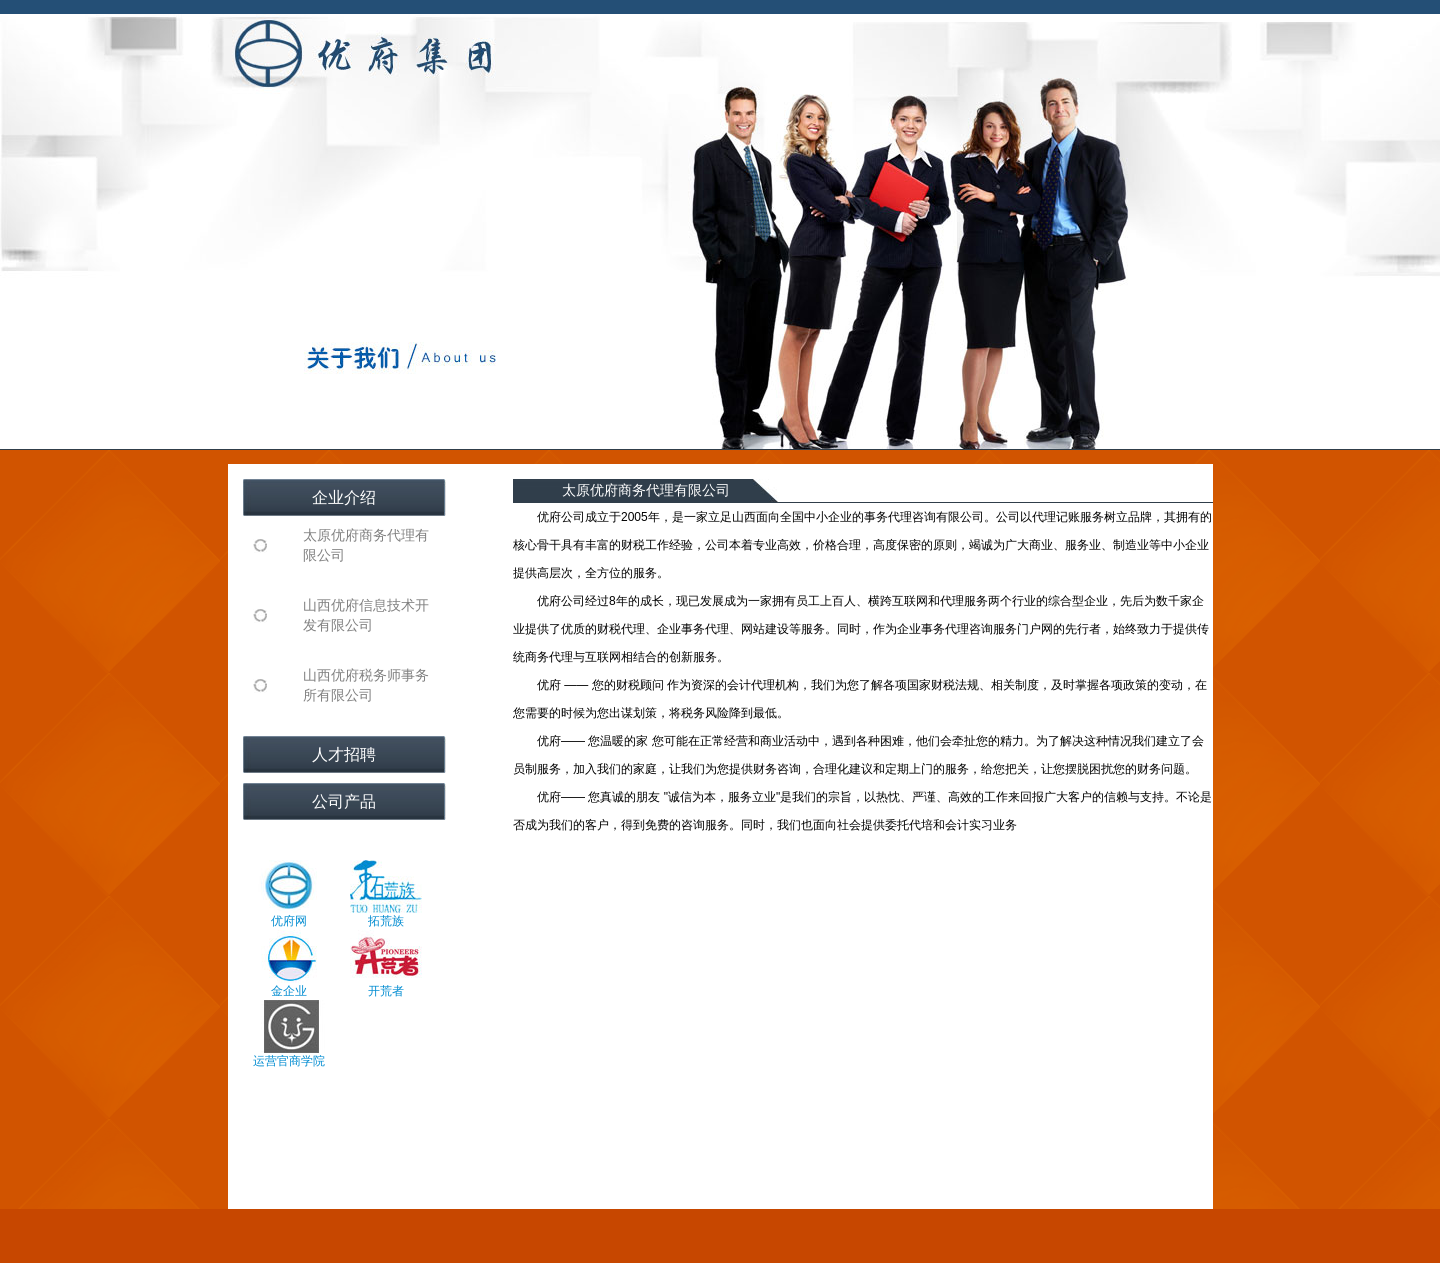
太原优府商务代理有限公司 (366, 545)
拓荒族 (386, 894)
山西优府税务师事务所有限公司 (366, 685)
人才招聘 (344, 754)
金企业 (289, 964)
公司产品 (344, 801)
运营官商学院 (289, 1034)
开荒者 (386, 964)
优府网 (289, 894)
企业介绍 (344, 497)
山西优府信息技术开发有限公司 (366, 615)
